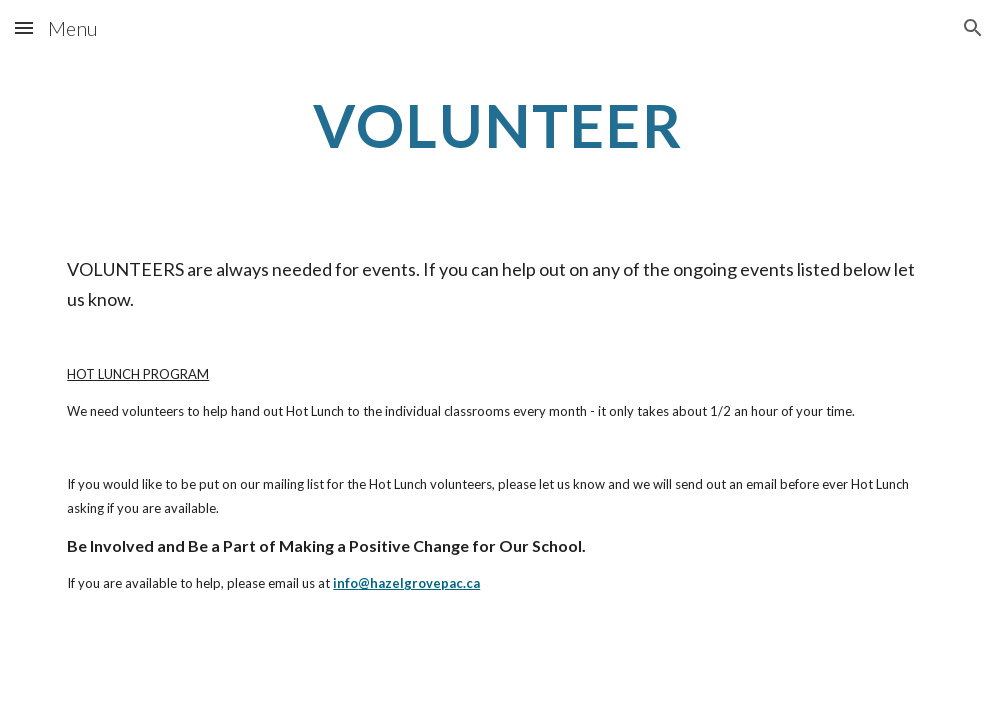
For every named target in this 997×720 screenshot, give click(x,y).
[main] (498, 125)
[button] (24, 27)
